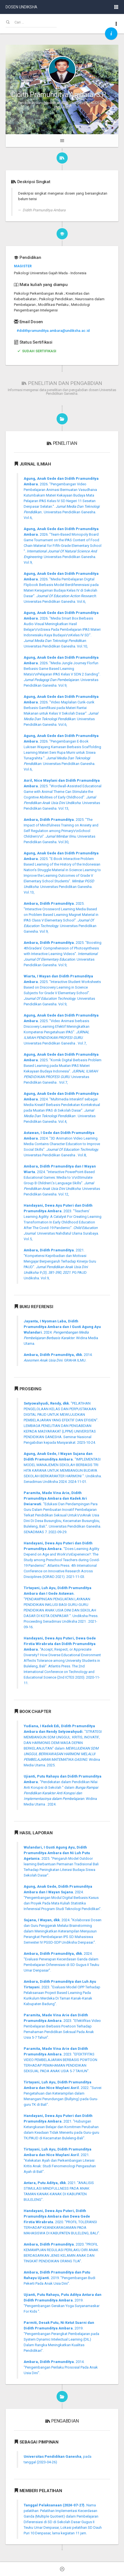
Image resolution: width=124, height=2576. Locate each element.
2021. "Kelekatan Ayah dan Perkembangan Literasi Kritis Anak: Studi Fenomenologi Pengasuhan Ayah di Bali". (60, 2160)
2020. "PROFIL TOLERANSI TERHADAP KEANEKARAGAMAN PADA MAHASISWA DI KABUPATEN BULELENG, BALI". (62, 2222)
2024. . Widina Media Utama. (62, 1332)
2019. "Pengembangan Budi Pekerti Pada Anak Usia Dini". (59, 2278)
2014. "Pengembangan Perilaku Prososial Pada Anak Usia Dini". (61, 2367)
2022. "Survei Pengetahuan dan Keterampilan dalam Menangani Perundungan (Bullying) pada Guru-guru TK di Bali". (62, 2093)
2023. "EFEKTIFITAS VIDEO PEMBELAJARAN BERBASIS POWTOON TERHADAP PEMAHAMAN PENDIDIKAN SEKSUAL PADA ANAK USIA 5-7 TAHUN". (60, 2059)
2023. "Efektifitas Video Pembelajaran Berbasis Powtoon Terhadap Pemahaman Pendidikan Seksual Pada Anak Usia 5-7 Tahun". (62, 2026)
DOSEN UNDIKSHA (21, 7)
